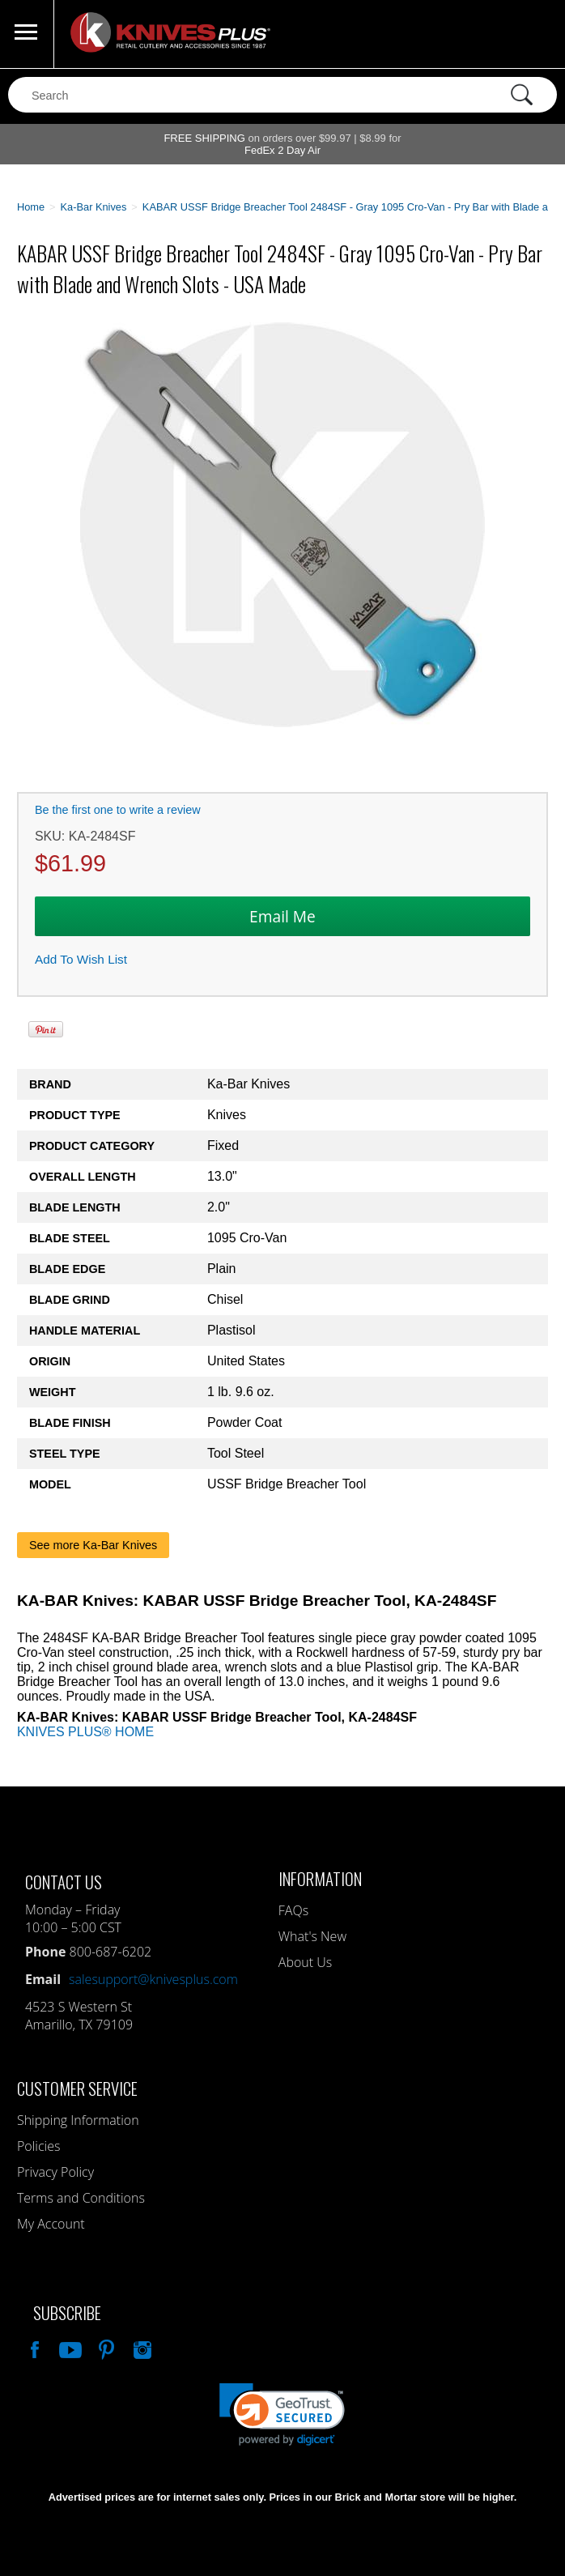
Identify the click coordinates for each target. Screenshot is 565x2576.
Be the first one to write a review (118, 809)
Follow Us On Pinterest (105, 2347)
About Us (305, 1962)
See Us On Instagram (141, 2347)
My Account (51, 2224)
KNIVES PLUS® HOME (85, 1732)
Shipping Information (78, 2120)
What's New (312, 1936)
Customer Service (77, 2088)
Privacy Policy (55, 2172)
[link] (282, 2414)
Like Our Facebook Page (33, 2347)
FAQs (293, 1910)
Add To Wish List (81, 959)
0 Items (536, 34)
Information (320, 1878)
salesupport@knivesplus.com (153, 1979)
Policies (38, 2146)
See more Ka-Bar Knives (93, 1545)
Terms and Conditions (81, 2198)
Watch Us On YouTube (69, 2347)
